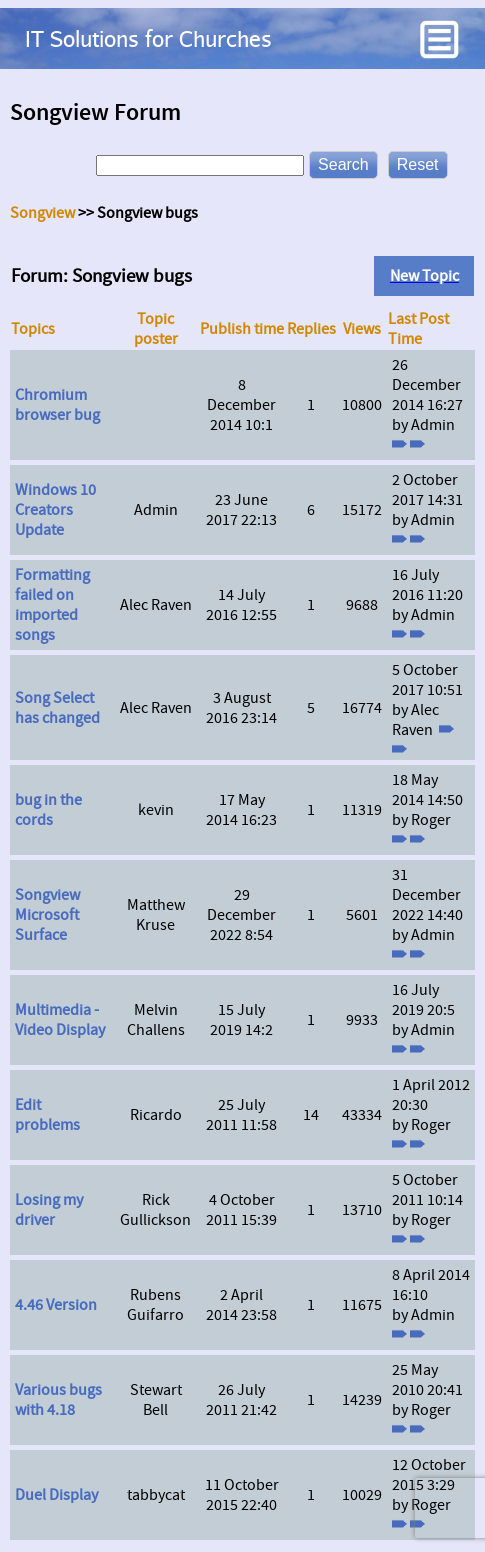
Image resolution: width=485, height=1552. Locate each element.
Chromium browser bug (57, 405)
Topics (33, 329)
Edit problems (47, 1115)
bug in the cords (48, 810)
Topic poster (156, 329)
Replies (311, 329)
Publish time (242, 329)
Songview (42, 213)
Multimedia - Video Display (60, 1020)
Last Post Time (418, 329)
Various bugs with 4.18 (58, 1400)
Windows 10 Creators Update (55, 510)
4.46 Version (56, 1305)
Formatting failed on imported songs (52, 605)
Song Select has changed (57, 708)
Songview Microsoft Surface (47, 915)
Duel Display (56, 1495)
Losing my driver (49, 1210)
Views (362, 329)
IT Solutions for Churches (148, 38)
